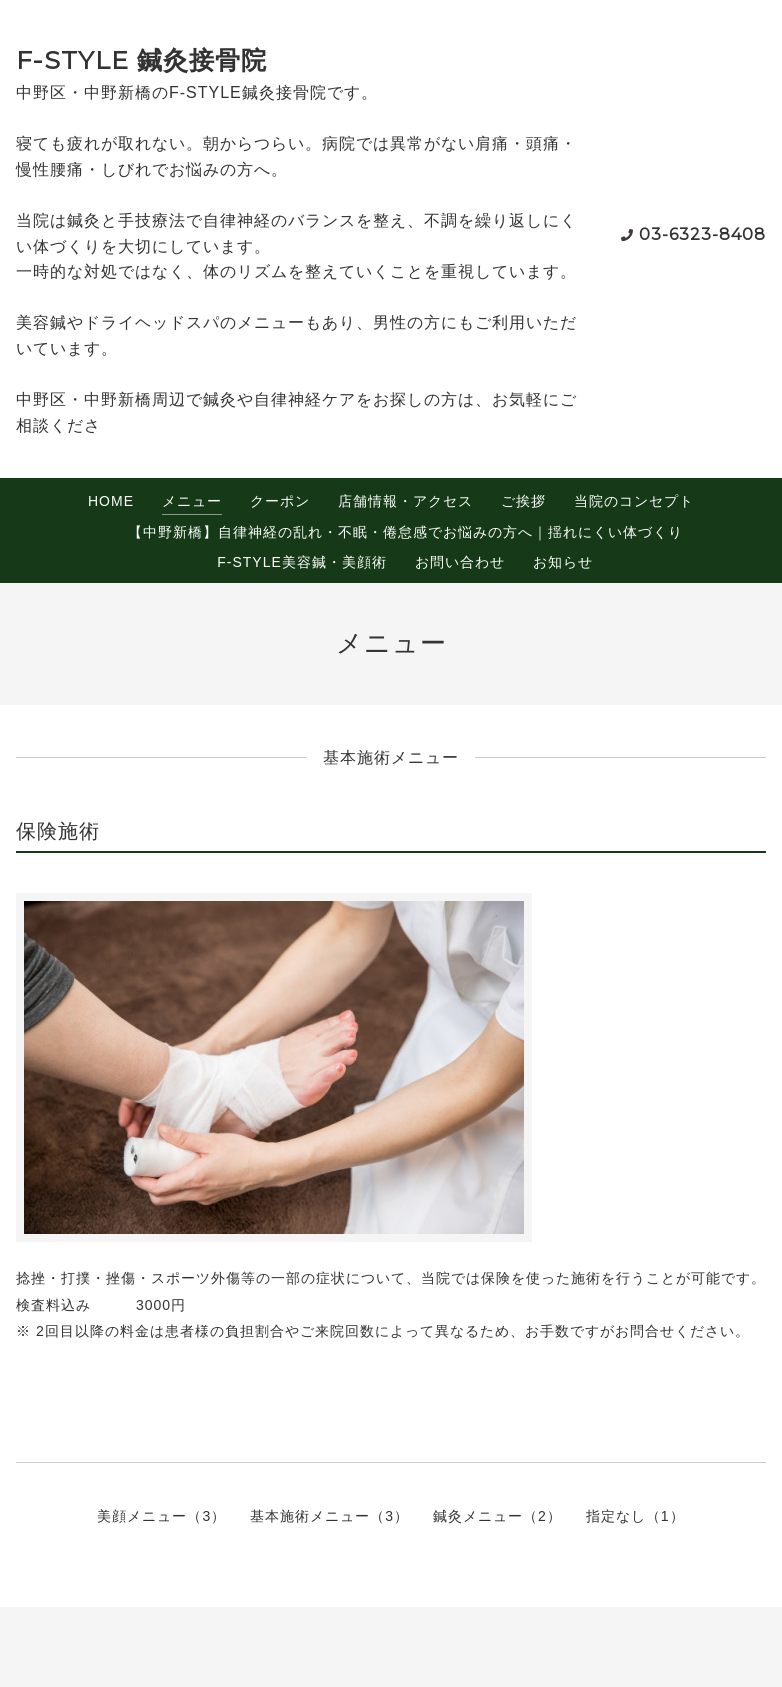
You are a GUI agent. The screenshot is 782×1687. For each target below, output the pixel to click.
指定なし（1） (635, 1516)
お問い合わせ (460, 562)
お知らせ (563, 562)
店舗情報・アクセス (405, 501)
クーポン (280, 501)
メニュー (192, 501)
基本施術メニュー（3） (329, 1516)
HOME (111, 501)
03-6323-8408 (702, 234)
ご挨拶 (523, 501)
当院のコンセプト (634, 501)
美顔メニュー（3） (161, 1516)
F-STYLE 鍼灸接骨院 (141, 60)
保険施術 (58, 831)
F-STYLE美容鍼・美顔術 (302, 562)
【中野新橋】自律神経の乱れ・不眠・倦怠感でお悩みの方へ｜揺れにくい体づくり (405, 532)
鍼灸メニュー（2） (497, 1516)
